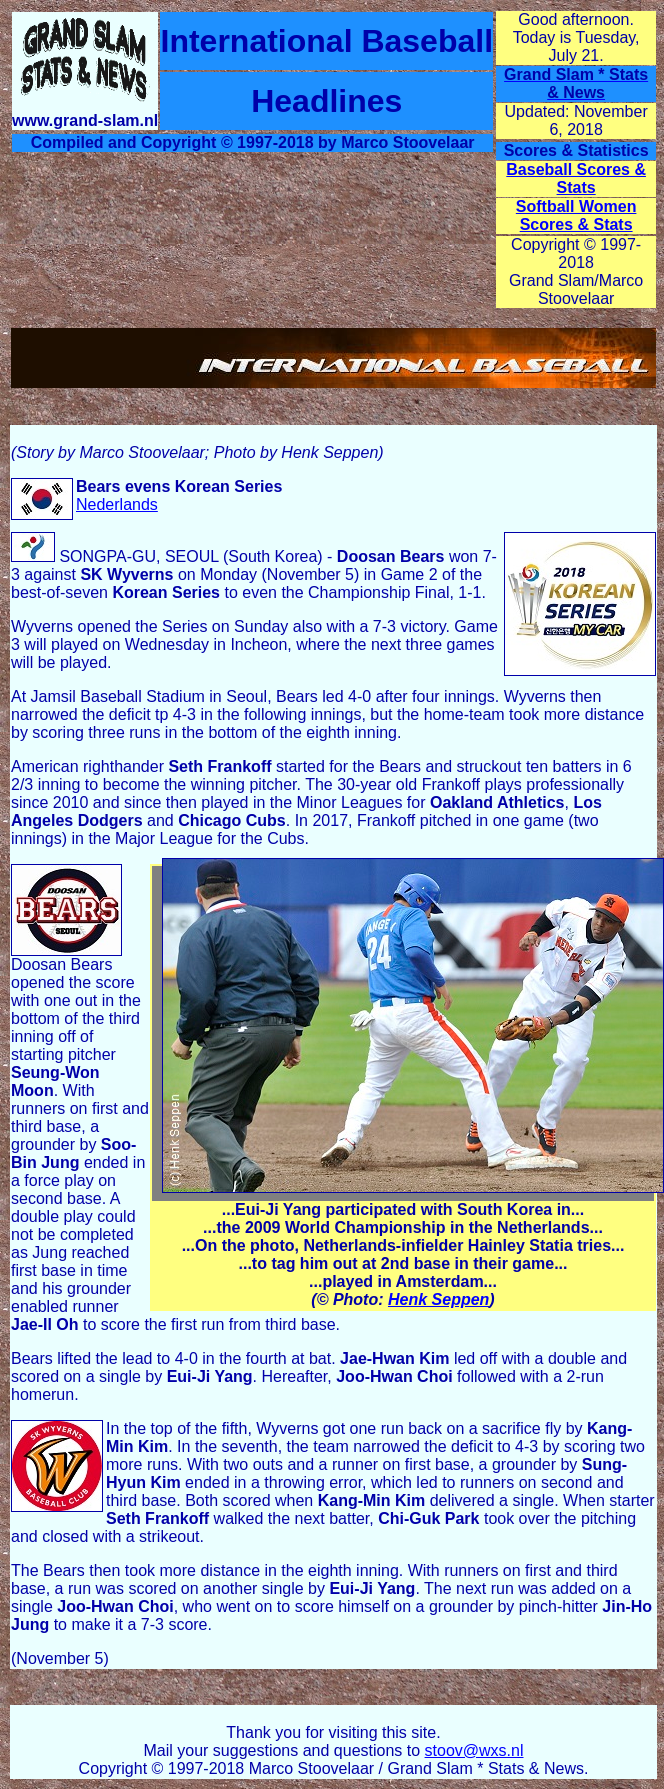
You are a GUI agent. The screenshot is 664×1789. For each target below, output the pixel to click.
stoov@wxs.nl (474, 1750)
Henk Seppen (438, 1299)
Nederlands (117, 504)
